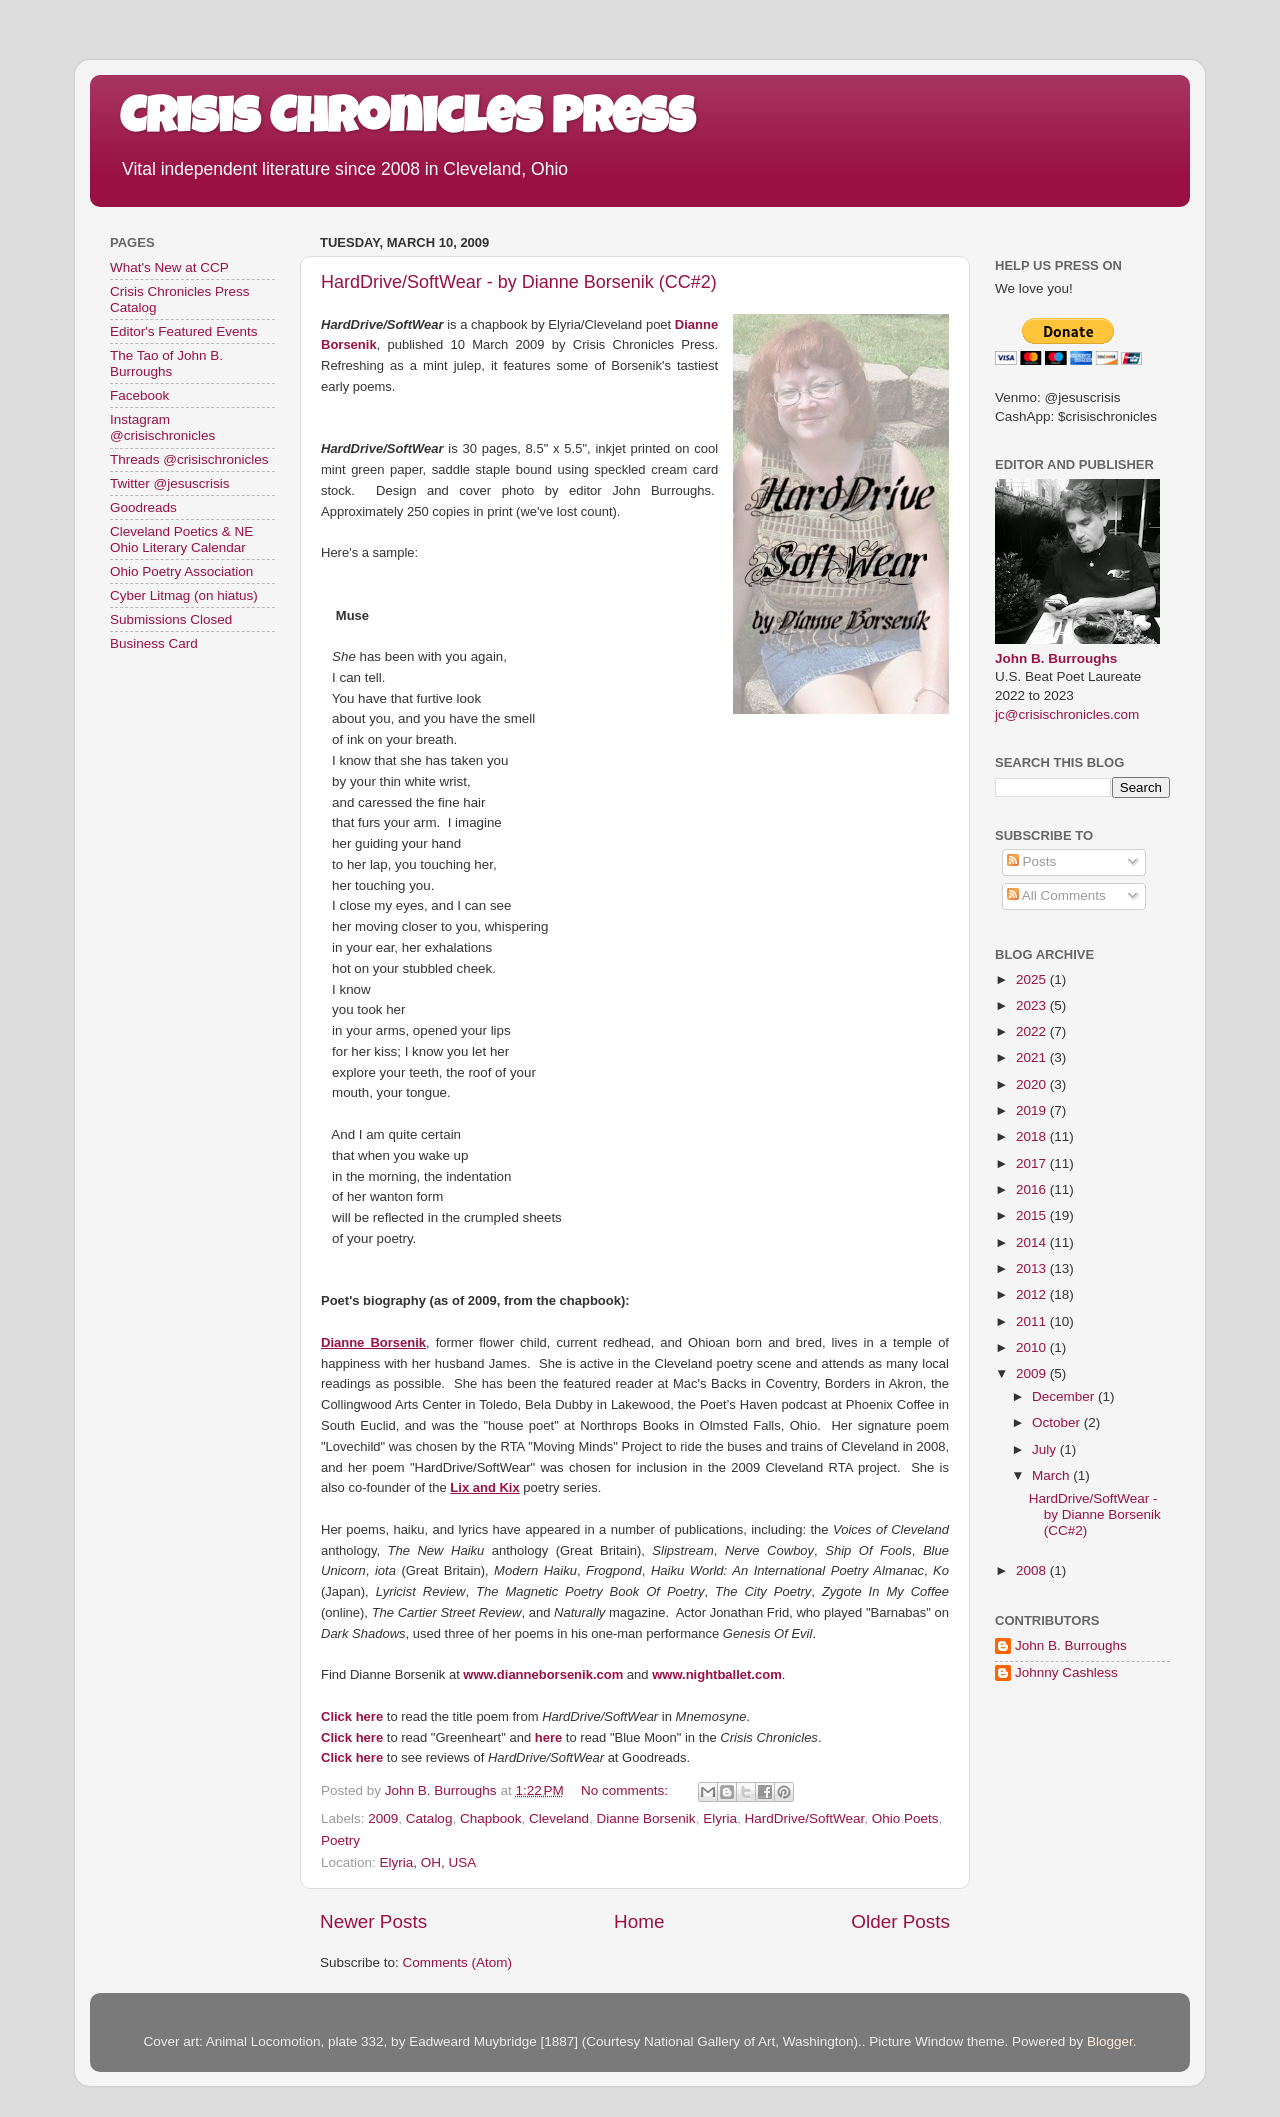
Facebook (139, 395)
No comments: (626, 1790)
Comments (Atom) (458, 1962)
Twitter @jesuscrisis (169, 483)
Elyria (720, 1818)
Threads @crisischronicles (189, 459)
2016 (1033, 1189)
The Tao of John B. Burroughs (166, 363)
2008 (1033, 1570)
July (1046, 1449)
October (1058, 1422)
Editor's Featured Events (183, 331)
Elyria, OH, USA (428, 1862)
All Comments (1056, 895)
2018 (1033, 1136)
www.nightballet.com (717, 1674)
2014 (1033, 1242)
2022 (1033, 1031)
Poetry (340, 1840)
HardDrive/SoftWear (804, 1818)
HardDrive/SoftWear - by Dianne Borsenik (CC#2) (519, 282)
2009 (383, 1818)
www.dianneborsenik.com (543, 1674)
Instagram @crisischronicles (162, 427)
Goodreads (143, 507)
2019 (1033, 1110)
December (1065, 1396)
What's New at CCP (169, 267)
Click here (352, 1716)
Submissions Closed (171, 619)
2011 (1033, 1321)
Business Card (154, 643)
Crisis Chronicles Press (407, 122)
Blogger (1110, 2041)
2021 (1033, 1057)
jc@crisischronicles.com (1067, 714)
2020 (1033, 1084)
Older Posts (900, 1921)
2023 (1033, 1005)
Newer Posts (373, 1921)
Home (639, 1921)
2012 (1033, 1294)
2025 (1033, 979)
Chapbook (491, 1818)
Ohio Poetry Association (181, 571)
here (548, 1737)
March (1052, 1475)
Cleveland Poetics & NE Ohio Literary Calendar (181, 539)
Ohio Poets (905, 1818)
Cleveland (559, 1818)
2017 (1033, 1163)
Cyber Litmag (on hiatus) (184, 595)
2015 (1033, 1215)
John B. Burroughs (1056, 658)
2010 (1033, 1347)
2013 (1033, 1268)
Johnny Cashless (1066, 1672)
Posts (1032, 861)
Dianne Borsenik (646, 1818)
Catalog (429, 1818)
